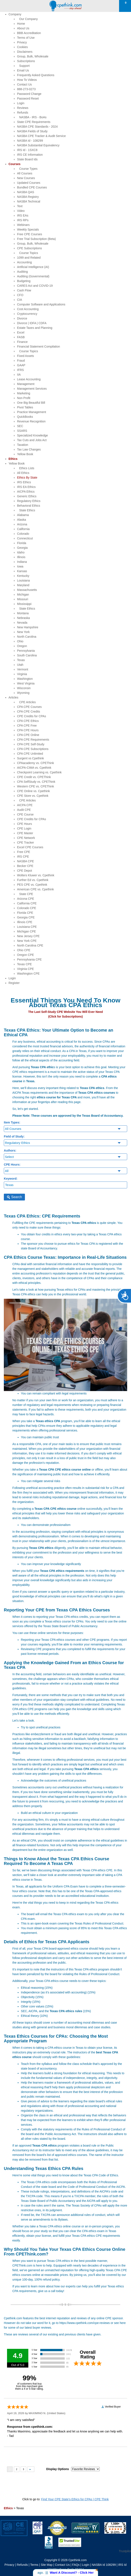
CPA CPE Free (27, 725)
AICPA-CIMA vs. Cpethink (34, 767)
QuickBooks (25, 416)
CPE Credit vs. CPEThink (34, 777)
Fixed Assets (25, 356)
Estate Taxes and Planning (34, 327)
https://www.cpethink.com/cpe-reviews (84, 2323)
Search (14, 1197)
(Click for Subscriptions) (65, 1016)
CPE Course (25, 814)
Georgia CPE (26, 917)
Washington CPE (28, 973)
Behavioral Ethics (28, 505)
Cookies (22, 47)
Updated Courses (28, 182)
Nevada (22, 622)
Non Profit (23, 398)
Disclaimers (24, 51)
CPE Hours (24, 823)
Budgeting (23, 281)
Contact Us (24, 84)
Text (20, 206)
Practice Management (31, 412)
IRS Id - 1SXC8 (27, 150)
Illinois (21, 557)
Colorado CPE (26, 908)
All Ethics (23, 473)
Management (26, 384)
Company (15, 14)
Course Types (28, 168)
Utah (20, 664)
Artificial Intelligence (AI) (33, 267)
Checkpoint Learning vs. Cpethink (39, 772)
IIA (19, 374)
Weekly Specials (28, 229)
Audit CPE (24, 809)
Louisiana (23, 580)
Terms (34, 2564)
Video (21, 210)
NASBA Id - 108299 (30, 140)
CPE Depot (24, 870)
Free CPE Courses (29, 234)
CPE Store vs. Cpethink (32, 795)
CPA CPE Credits (28, 711)
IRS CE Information (30, 154)
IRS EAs (22, 215)
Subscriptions (26, 61)
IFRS (20, 370)
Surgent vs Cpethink (30, 758)
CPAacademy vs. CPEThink (35, 763)
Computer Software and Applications (41, 304)
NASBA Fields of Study (32, 131)
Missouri (22, 599)
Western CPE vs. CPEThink (35, 786)
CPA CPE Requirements (33, 739)
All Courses (24, 173)
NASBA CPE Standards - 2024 (37, 126)
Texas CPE (24, 964)
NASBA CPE (25, 861)
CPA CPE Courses (29, 707)
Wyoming (23, 692)
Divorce (22, 318)
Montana (23, 613)
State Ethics (27, 510)
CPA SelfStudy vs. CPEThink (36, 781)
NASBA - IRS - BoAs (32, 117)
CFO (20, 295)
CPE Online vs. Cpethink (33, 791)
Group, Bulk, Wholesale (32, 56)
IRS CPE (23, 856)
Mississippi (24, 604)
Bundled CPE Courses (32, 187)
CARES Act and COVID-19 (35, 285)
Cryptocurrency (27, 313)
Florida (21, 543)
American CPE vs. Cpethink (35, 889)
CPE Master (25, 833)
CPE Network (26, 838)
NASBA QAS (25, 192)
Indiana (22, 561)
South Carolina (27, 655)
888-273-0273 (26, 89)
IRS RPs (23, 220)
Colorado (23, 533)
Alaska (21, 519)
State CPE (26, 894)
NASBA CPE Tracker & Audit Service (41, 136)
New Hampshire (27, 627)
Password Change (29, 94)
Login (20, 103)
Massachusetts (27, 590)
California (23, 529)
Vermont (22, 669)
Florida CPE (25, 912)
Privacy (22, 42)
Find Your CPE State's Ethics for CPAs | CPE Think (75, 2499)
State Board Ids (27, 159)
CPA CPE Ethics (28, 721)
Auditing (22, 271)
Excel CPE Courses (30, 847)
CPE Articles (27, 702)
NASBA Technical (28, 201)
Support (24, 65)
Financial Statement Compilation (38, 346)
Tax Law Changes (29, 449)
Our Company (28, 19)
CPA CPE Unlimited (30, 753)
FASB (21, 337)
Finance (22, 342)
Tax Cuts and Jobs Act (32, 440)
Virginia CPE (25, 969)
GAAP (21, 365)
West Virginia (26, 683)
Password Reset (28, 98)
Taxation (22, 444)
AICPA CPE (25, 805)
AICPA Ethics (26, 491)
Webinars (23, 225)
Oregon (22, 646)
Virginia (22, 674)
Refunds (22, 112)
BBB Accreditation (29, 33)
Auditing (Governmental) (33, 276)
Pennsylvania (26, 650)
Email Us (23, 70)
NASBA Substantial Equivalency (38, 145)
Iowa (20, 566)
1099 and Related (29, 257)
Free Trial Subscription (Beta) (36, 239)
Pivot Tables (25, 407)
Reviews (22, 108)
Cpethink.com (77, 2560)
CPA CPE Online (28, 735)
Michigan (23, 594)
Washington (25, 678)
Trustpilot (125, 2551)
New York (23, 632)
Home (21, 23)
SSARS (22, 430)
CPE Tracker (25, 842)
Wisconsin (24, 688)
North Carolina (26, 636)
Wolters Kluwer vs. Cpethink (35, 875)
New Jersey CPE (28, 936)
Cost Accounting (28, 309)
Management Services (32, 388)
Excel (20, 332)
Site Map (46, 2564)
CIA (19, 299)
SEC (20, 426)
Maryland (23, 585)
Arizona (22, 524)
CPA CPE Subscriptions (33, 749)
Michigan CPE (26, 931)
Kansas (22, 571)
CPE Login (24, 828)
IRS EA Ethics (26, 487)
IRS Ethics (24, 482)
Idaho (20, 552)
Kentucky (23, 575)
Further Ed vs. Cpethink (32, 880)
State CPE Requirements (33, 122)
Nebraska (23, 618)
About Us (23, 28)
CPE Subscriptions (29, 248)
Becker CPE (25, 866)
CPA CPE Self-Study (30, 744)
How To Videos (27, 79)
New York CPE (27, 940)
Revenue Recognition (31, 421)
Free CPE (23, 852)
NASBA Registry (28, 196)
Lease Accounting (29, 379)
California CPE (27, 903)
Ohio (20, 641)
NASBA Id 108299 (104, 2564)
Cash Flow (24, 290)
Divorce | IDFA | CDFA (31, 323)
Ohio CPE (23, 950)
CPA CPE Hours (28, 730)
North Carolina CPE (30, 945)
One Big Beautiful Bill (31, 402)
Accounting (24, 262)
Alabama (23, 515)
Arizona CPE (25, 898)
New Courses (26, 178)
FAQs (76, 2564)
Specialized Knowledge (32, 435)
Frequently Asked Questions (35, 75)
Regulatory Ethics (28, 501)
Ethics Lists (26, 468)
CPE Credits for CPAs (31, 716)
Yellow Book (25, 454)
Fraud (21, 360)
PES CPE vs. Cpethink (32, 884)
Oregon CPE (25, 955)
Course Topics (28, 253)
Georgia (22, 547)
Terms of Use (26, 37)
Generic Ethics (26, 496)
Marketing (23, 393)
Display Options (57, 2469)
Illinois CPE (24, 922)
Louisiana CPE (27, 926)
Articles (13, 697)
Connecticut (25, 538)
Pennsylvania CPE (29, 959)
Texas (21, 660)
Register (14, 983)
